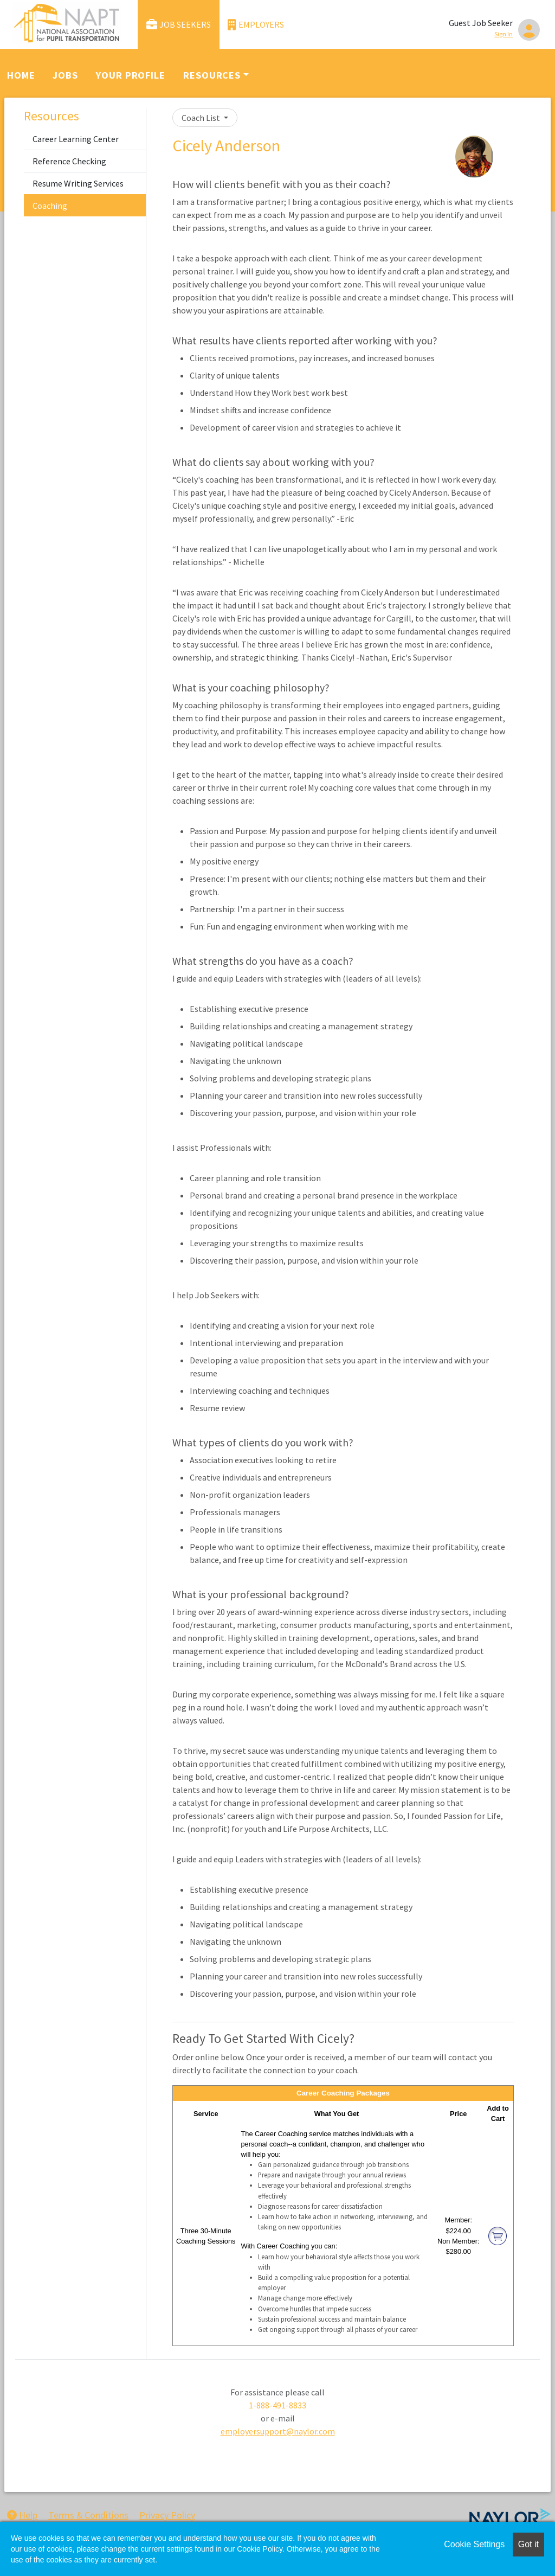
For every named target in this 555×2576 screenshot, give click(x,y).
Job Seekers (178, 24)
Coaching (50, 205)
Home (21, 75)
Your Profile (130, 75)
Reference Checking (69, 161)
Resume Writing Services (78, 183)
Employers (256, 24)
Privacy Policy (167, 2515)
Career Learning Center (76, 138)
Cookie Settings (474, 2544)
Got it (528, 2544)
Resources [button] (212, 75)
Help (22, 2515)
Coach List (202, 117)
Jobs (65, 75)
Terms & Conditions (88, 2515)
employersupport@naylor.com (278, 2431)
